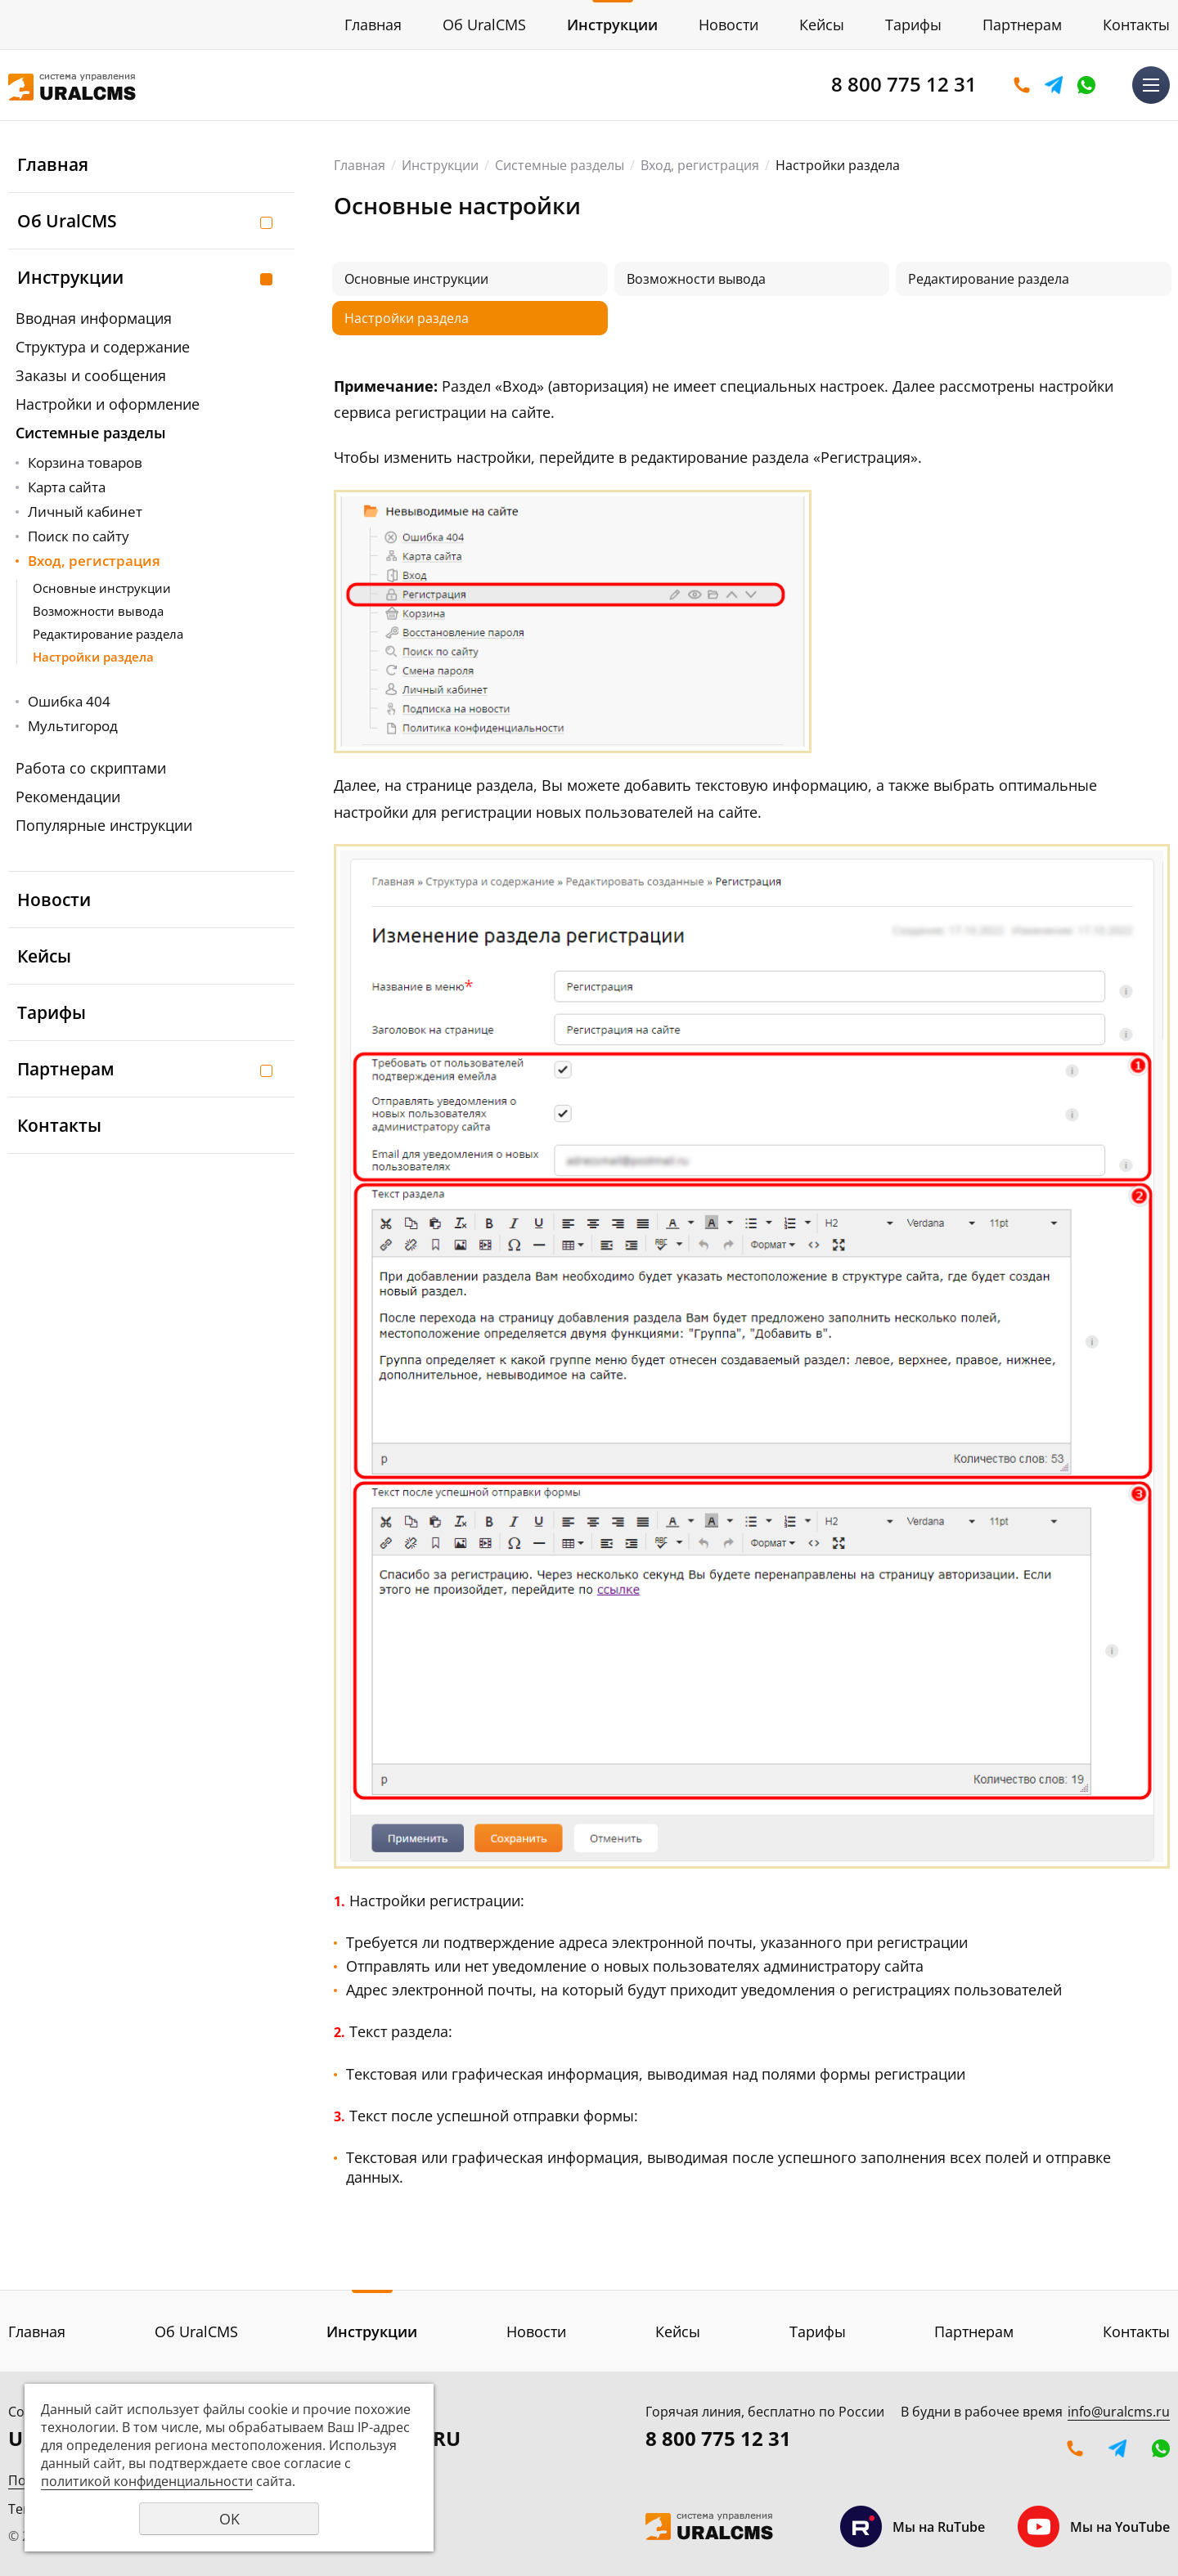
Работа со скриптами (91, 768)
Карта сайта (67, 487)
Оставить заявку (1022, 85)
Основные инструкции (102, 588)
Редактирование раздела (108, 634)
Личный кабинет (85, 511)
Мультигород (73, 725)
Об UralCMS (484, 24)
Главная (373, 24)
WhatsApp (1086, 85)
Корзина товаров (85, 462)
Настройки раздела (93, 656)
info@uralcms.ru (1119, 2412)
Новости (728, 24)
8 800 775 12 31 (904, 83)
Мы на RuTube (912, 2526)
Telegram (1054, 85)
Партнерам (1022, 24)
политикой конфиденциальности (147, 2481)
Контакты (1136, 24)
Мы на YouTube (1094, 2526)
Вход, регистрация (94, 560)
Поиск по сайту (78, 536)
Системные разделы (91, 432)
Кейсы (821, 24)
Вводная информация (94, 318)
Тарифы (913, 24)
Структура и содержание (103, 347)
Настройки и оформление (108, 404)
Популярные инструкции (104, 825)
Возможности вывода (98, 611)
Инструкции (612, 24)
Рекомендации (68, 796)
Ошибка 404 (69, 701)
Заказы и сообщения (91, 375)
